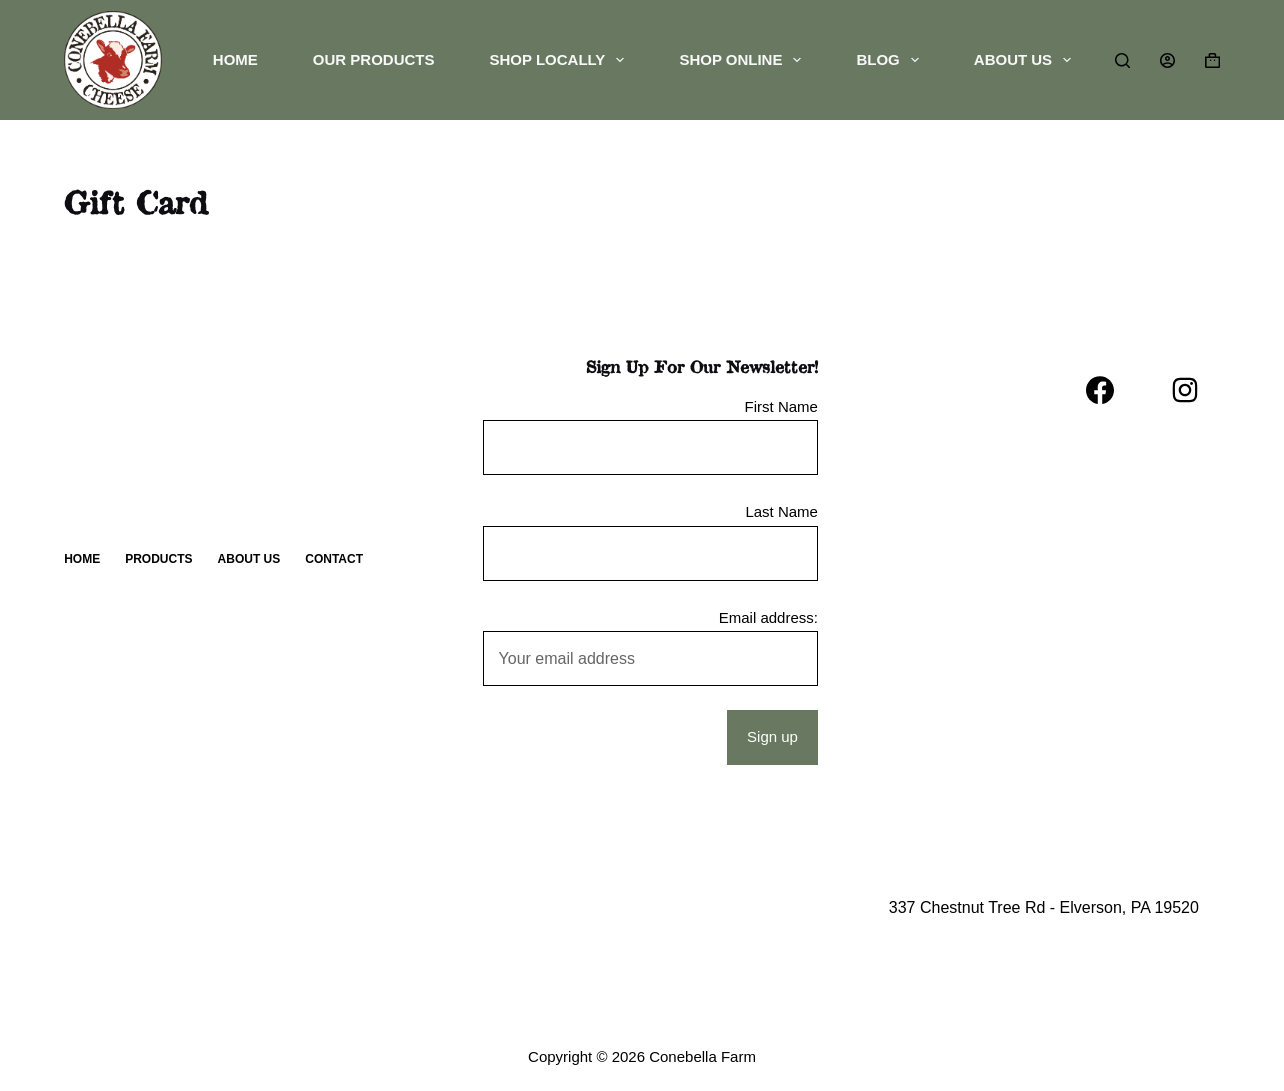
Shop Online (744, 60)
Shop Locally (561, 60)
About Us (1026, 60)
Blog (891, 60)
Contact (334, 559)
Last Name (781, 511)
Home (235, 59)
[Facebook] (1100, 390)
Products (158, 559)
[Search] (1122, 60)
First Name (781, 406)
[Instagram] (1185, 390)
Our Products (374, 59)
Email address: (768, 617)
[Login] (1167, 60)
